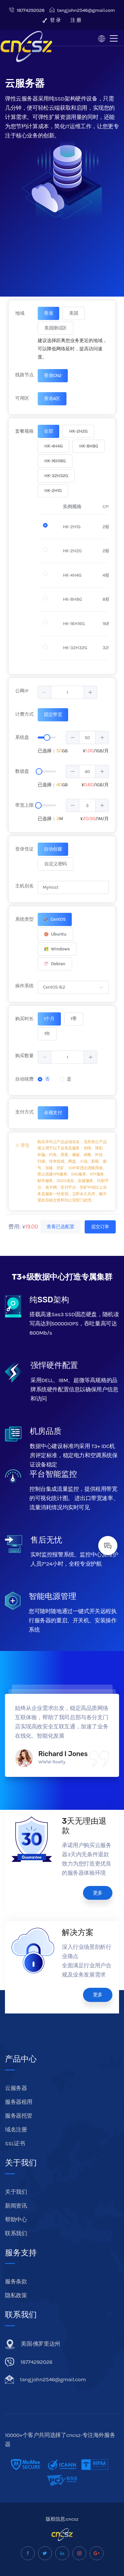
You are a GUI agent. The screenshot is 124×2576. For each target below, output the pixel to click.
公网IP (21, 691)
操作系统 (24, 986)
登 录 (52, 20)
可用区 (22, 398)
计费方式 (24, 714)
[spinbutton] (67, 692)
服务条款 (16, 2281)
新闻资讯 (16, 2205)
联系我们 (16, 2233)
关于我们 (16, 2191)
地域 (19, 313)
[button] (44, 692)
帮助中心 (16, 2219)
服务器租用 (18, 2101)
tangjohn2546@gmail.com (82, 10)
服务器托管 (18, 2115)
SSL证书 (15, 2143)
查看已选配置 (60, 1227)
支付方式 (24, 1112)
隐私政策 (16, 2295)
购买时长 (24, 1019)
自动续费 (24, 1079)
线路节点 (24, 375)
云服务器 (16, 2088)
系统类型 (24, 919)
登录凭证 (24, 849)
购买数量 (24, 1055)
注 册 (75, 20)
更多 (98, 1893)
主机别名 (24, 886)
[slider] (47, 737)
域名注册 (16, 2129)
